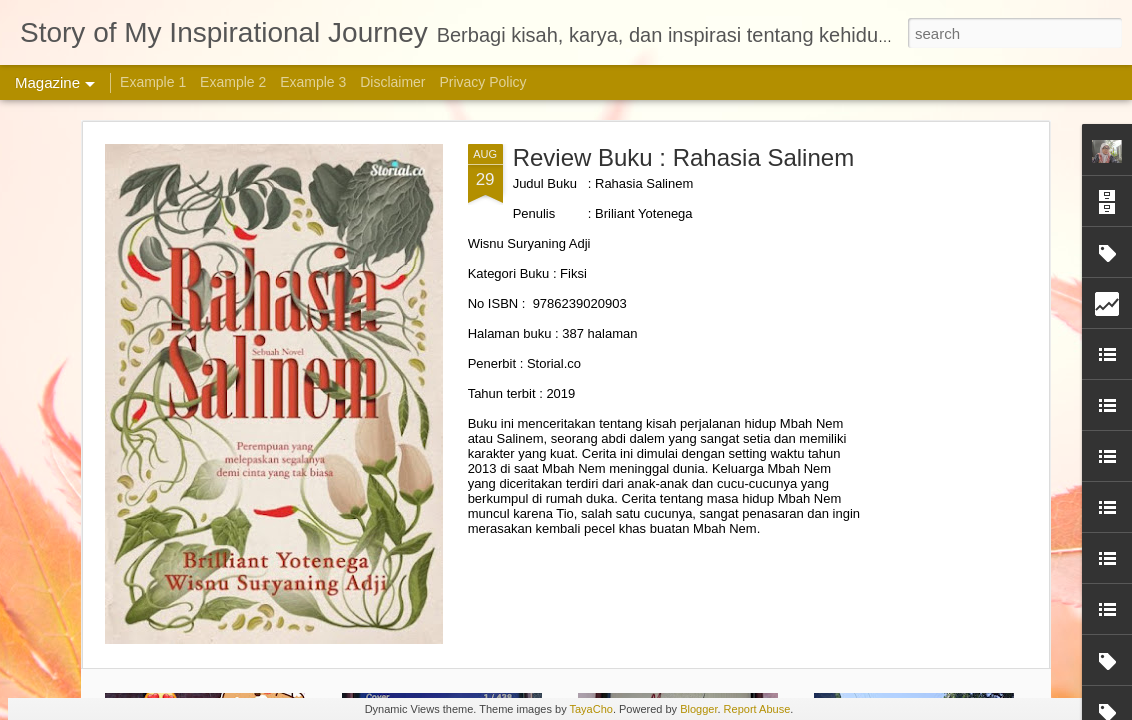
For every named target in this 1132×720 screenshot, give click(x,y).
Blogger (698, 709)
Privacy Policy (482, 82)
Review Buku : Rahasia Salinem (684, 157)
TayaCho (590, 709)
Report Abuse (757, 709)
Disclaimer (392, 82)
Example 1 (153, 82)
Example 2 (233, 82)
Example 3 (313, 82)
